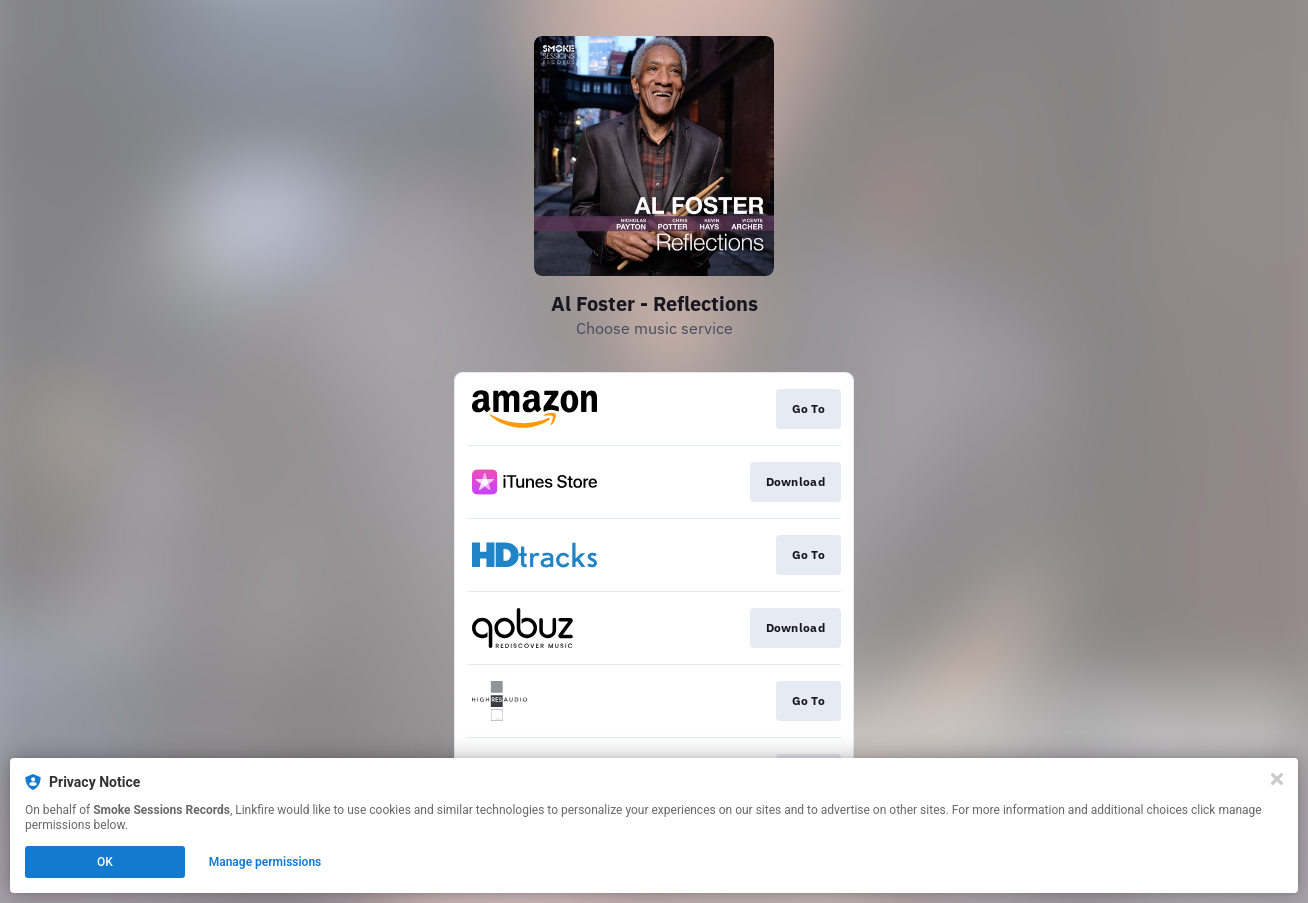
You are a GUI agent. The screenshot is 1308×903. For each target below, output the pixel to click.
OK (105, 862)
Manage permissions (265, 862)
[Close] (1277, 779)
